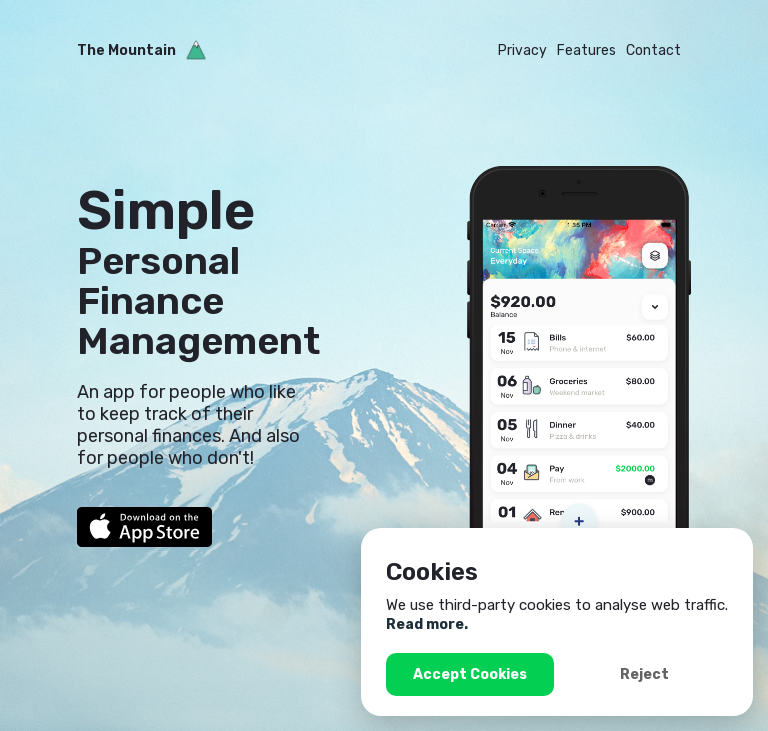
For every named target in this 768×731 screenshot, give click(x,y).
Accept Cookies (470, 674)
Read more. (427, 624)
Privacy (522, 50)
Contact (653, 50)
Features (586, 50)
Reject (644, 674)
